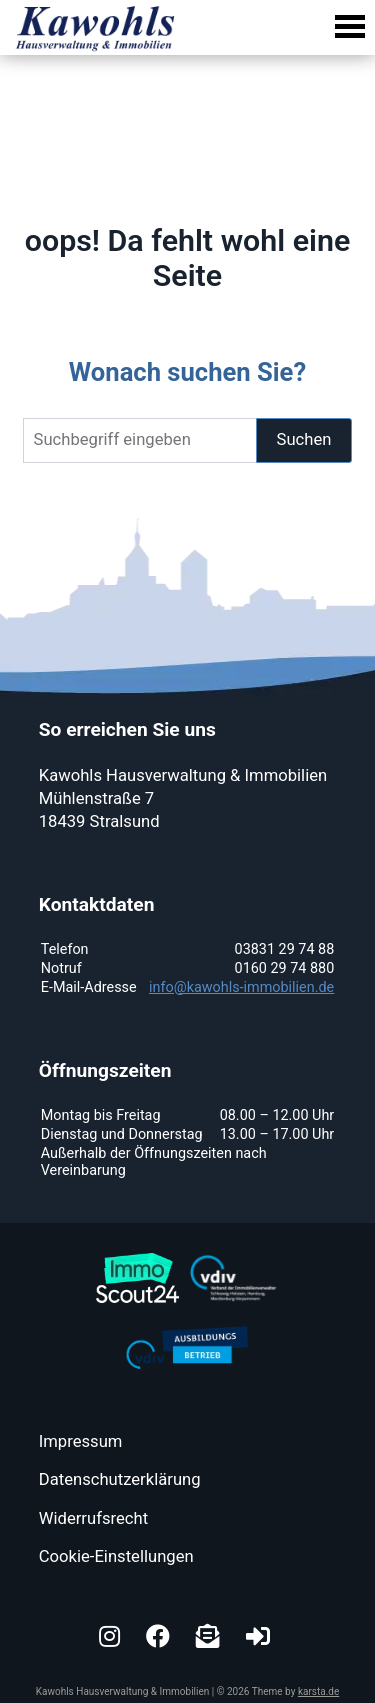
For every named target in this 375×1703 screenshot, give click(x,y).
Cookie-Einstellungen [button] (116, 1556)
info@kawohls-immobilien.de (241, 987)
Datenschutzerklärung (120, 1479)
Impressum (81, 1441)
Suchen (304, 439)
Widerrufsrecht (93, 1518)
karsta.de (318, 1691)
